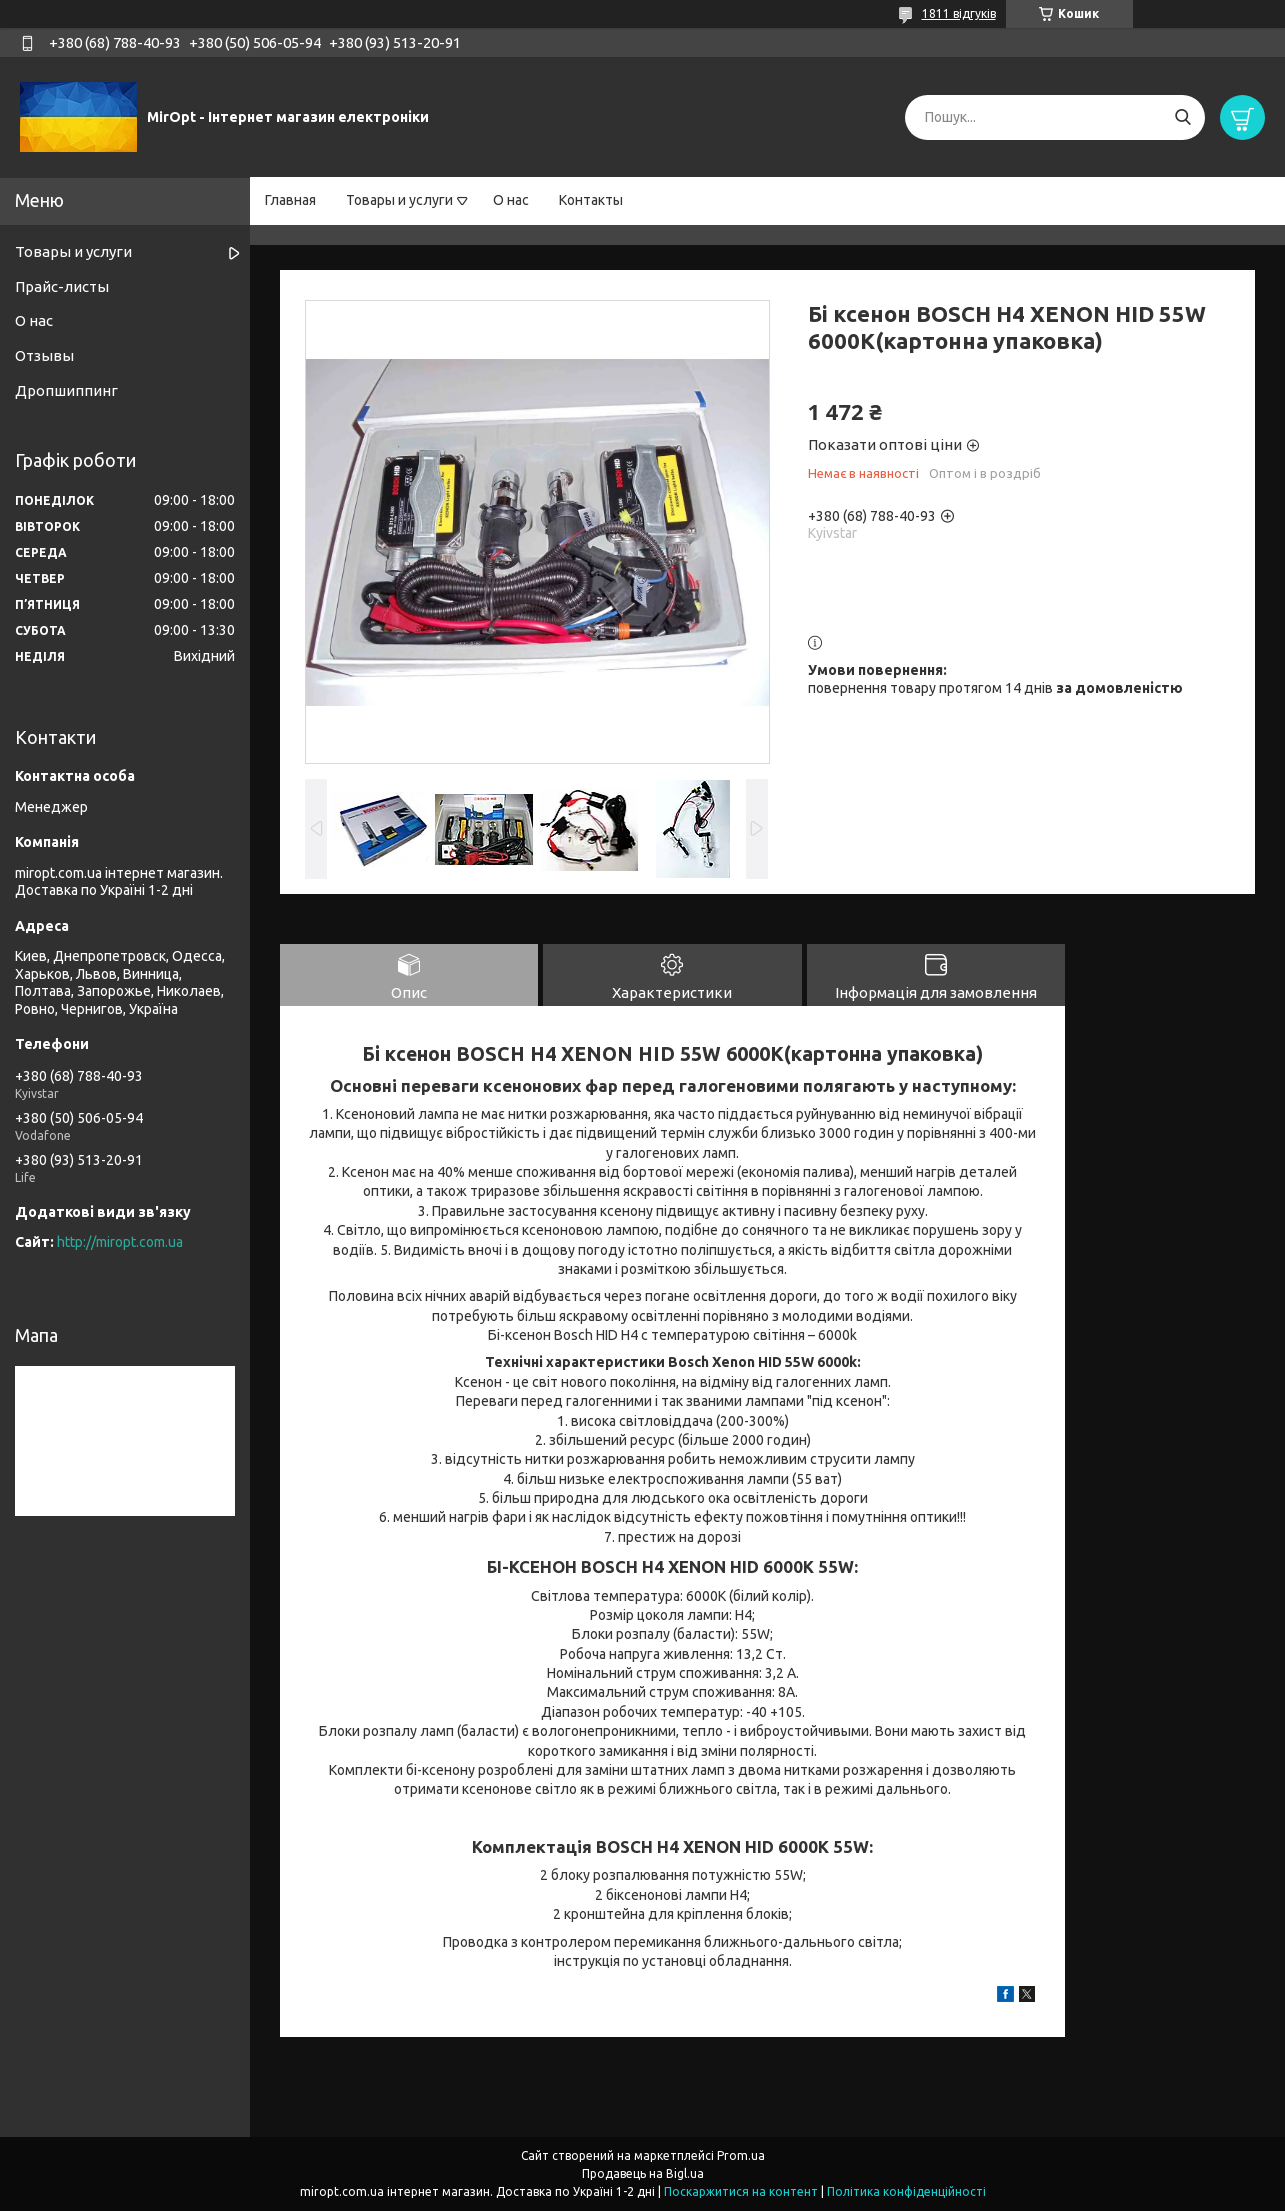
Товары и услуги (399, 200)
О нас (511, 200)
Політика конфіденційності (906, 2191)
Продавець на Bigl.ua (643, 2173)
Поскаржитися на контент (741, 2191)
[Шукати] (1182, 117)
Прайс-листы (62, 286)
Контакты (591, 200)
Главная (290, 200)
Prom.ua (741, 2155)
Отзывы (44, 355)
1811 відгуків (959, 13)
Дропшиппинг (66, 390)
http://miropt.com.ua (120, 1242)
